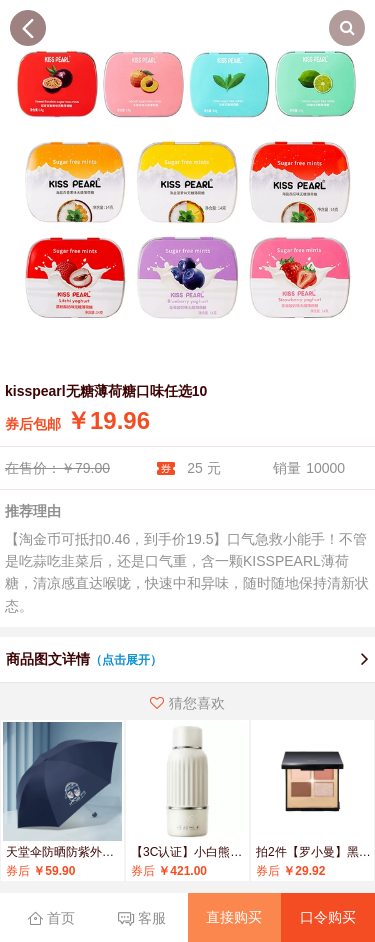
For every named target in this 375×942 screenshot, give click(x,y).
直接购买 (234, 917)
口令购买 (328, 917)
